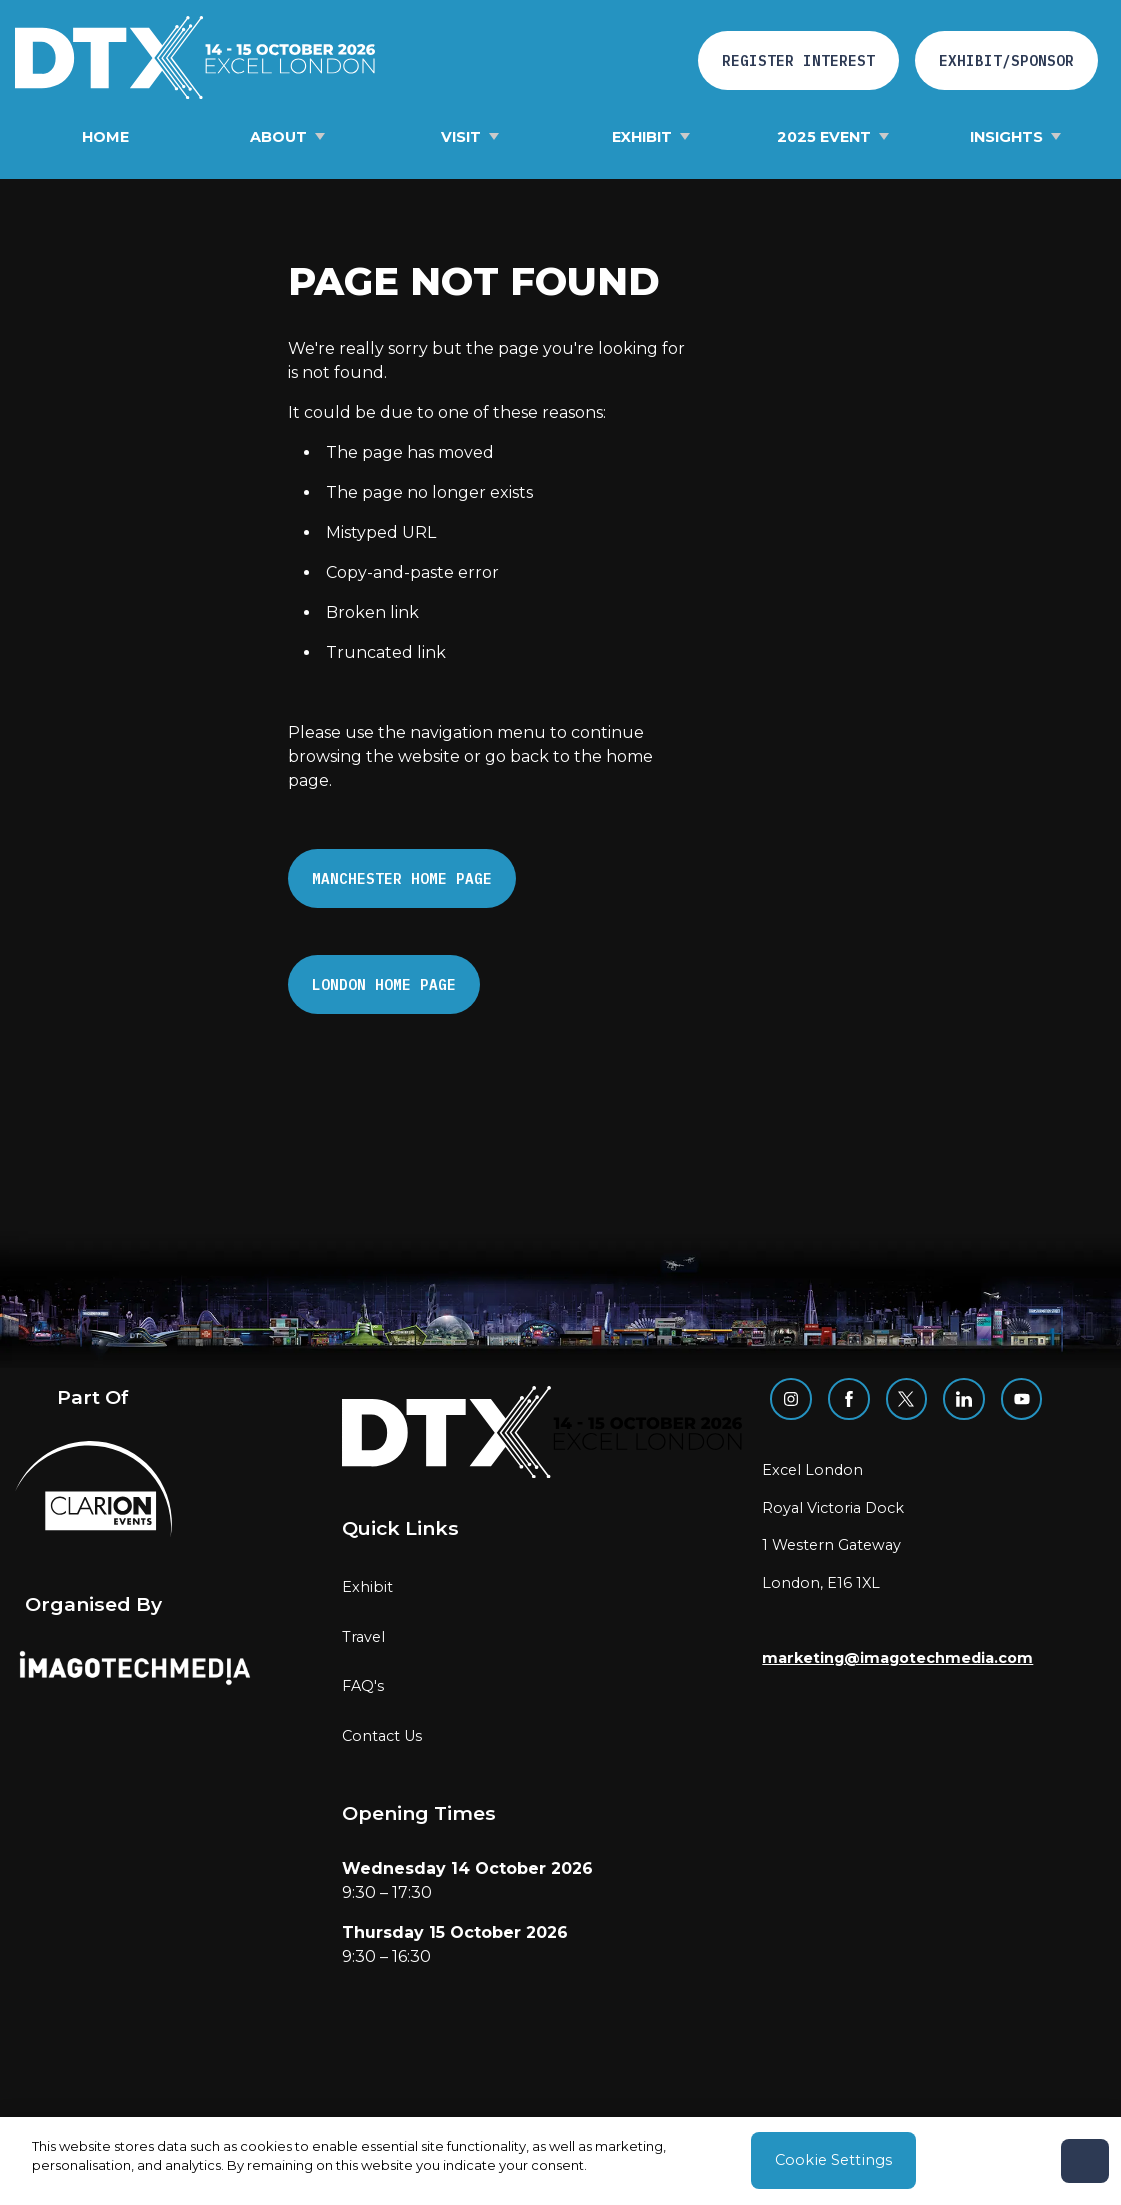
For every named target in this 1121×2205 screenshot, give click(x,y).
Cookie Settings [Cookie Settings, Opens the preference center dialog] (833, 2160)
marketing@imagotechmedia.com (897, 1658)
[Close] (1085, 2161)
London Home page (384, 984)
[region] (560, 2161)
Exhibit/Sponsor (1006, 60)
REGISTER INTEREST (798, 60)
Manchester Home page (402, 878)
